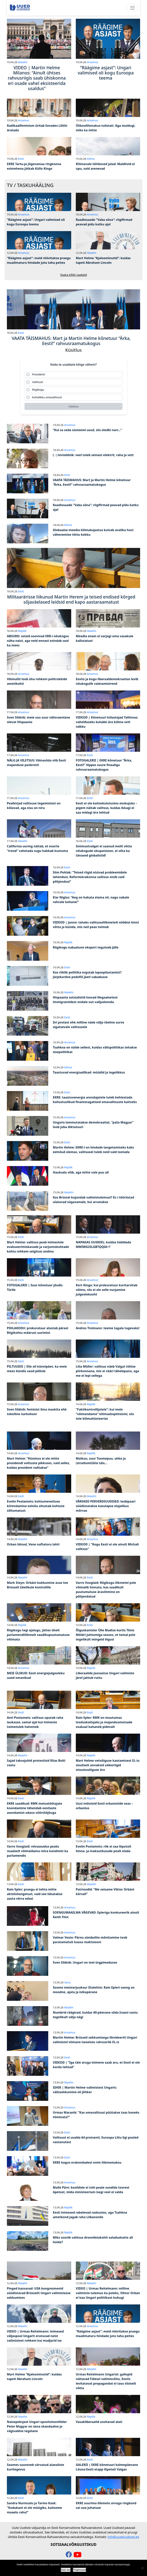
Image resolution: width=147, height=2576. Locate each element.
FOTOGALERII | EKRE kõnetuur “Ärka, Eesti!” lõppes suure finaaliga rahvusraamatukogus (104, 766)
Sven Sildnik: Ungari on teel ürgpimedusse (85, 1964)
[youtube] (77, 2556)
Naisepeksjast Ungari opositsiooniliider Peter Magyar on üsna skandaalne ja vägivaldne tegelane (37, 2428)
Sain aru (65, 2569)
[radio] (73, 374)
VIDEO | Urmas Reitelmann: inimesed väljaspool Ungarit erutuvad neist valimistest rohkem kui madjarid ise (35, 2337)
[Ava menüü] (132, 8)
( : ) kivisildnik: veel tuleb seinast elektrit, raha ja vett (93, 457)
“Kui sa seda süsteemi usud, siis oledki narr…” (87, 432)
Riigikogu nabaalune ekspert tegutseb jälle (85, 949)
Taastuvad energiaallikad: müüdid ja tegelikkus (89, 1074)
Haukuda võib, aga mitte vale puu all (81, 1174)
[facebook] (69, 2557)
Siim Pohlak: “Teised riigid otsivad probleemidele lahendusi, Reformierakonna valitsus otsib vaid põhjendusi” (90, 878)
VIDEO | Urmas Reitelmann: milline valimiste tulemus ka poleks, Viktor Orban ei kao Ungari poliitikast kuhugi (108, 2294)
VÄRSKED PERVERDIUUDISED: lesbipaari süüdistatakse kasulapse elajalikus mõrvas (106, 1507)
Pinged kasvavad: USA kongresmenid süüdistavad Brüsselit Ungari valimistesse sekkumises (39, 2294)
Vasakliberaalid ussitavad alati (99, 2423)
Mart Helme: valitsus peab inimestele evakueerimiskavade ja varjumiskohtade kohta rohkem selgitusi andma (38, 1248)
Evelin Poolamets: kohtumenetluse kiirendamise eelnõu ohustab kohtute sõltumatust (36, 1507)
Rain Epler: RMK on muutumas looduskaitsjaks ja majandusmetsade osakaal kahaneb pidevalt (104, 1724)
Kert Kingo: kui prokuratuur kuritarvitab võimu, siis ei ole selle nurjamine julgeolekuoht (106, 1291)
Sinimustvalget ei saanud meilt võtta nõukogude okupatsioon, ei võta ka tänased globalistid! (104, 852)
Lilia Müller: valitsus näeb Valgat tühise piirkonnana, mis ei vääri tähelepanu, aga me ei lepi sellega (107, 1372)
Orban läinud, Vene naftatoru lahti (33, 1546)
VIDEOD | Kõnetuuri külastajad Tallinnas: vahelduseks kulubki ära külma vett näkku (107, 723)
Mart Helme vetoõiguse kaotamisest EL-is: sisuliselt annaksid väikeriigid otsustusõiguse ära (108, 1767)
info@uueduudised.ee (123, 2538)
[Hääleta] (73, 408)
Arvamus (92, 62)
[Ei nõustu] (142, 2568)
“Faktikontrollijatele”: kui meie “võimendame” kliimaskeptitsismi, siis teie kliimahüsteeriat (105, 1415)
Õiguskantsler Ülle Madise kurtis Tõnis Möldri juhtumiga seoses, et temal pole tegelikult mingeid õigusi (105, 1636)
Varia (67, 1984)
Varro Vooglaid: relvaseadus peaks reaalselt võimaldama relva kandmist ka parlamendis (37, 1852)
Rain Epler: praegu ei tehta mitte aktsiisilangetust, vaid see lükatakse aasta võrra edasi (34, 1895)
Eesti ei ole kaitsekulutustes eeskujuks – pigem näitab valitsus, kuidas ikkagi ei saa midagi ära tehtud (106, 809)
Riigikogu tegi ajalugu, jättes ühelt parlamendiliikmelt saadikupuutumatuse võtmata (38, 1636)
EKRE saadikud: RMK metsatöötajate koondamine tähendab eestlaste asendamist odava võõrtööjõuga (34, 1809)
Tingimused (79, 2569)
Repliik (22, 632)
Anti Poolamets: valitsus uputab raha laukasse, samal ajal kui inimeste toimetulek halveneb (35, 1724)
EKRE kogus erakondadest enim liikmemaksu (87, 2164)
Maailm (22, 62)
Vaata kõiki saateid (73, 275)
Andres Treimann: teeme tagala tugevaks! (107, 1330)
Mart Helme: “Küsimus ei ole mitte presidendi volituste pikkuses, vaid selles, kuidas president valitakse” (38, 1464)
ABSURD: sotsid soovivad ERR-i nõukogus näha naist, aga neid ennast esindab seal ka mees (38, 642)
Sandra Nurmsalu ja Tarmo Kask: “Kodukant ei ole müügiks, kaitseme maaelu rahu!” (34, 2509)
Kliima (91, 158)
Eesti (21, 158)
